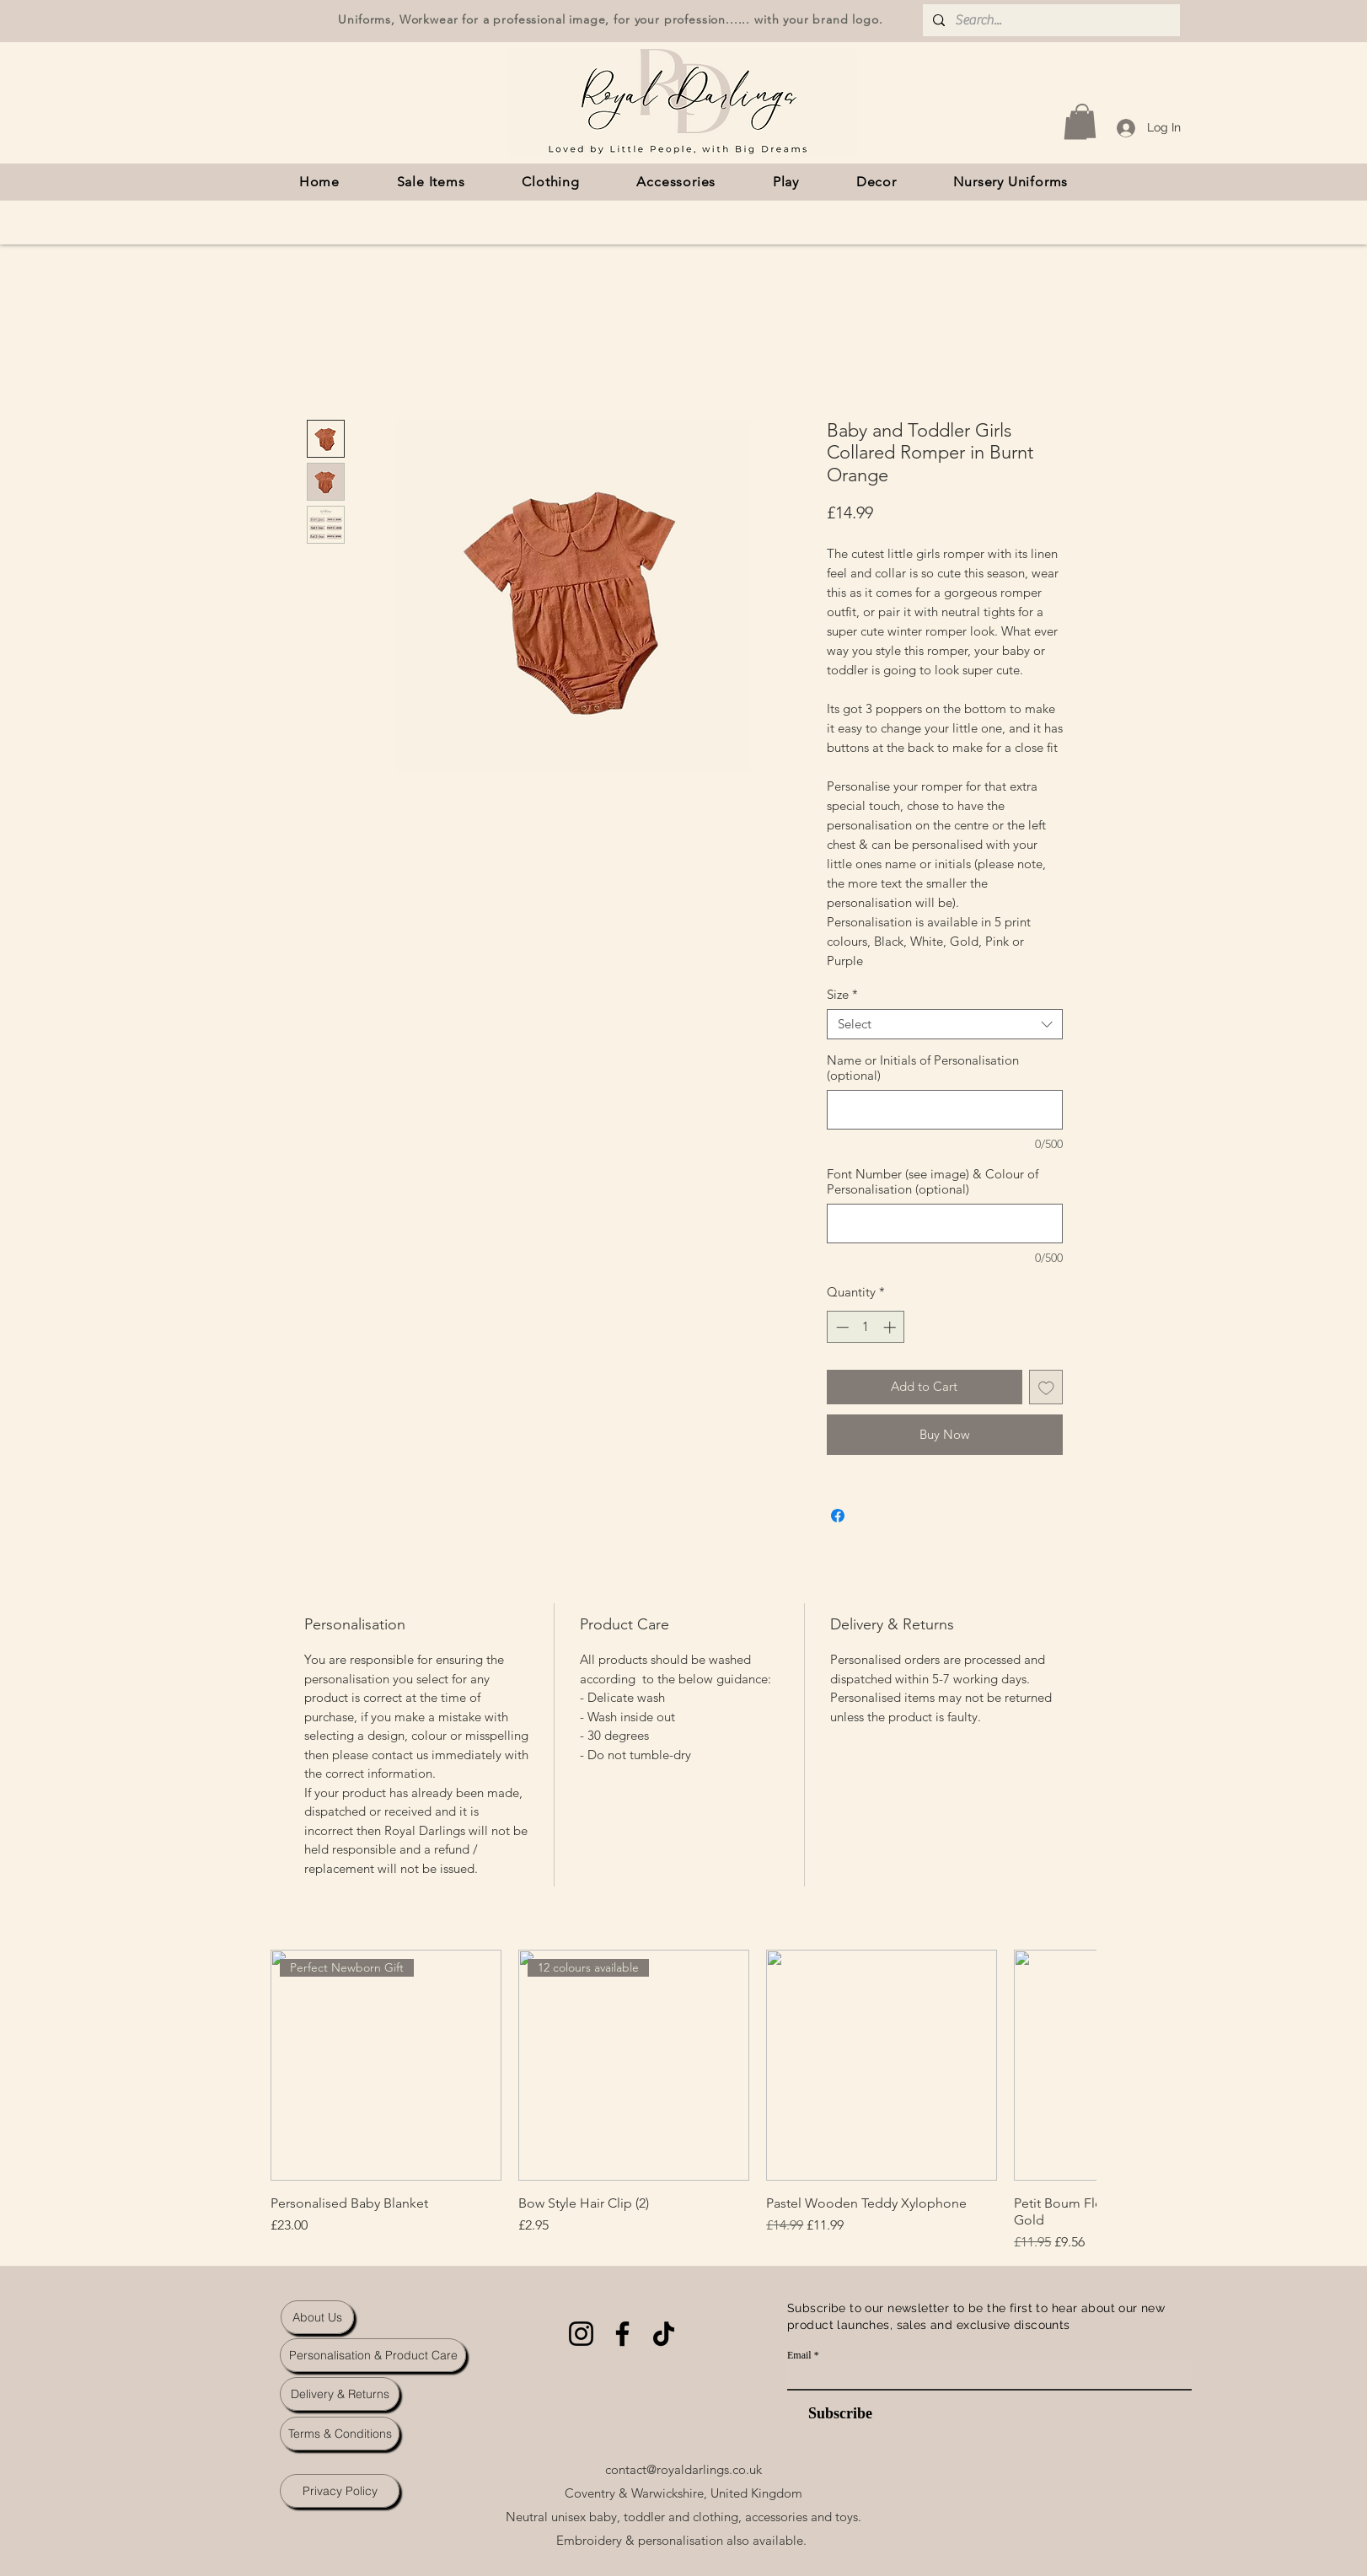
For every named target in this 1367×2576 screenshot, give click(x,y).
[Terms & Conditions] (339, 2433)
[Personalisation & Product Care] (373, 2355)
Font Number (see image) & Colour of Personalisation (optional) (932, 1182)
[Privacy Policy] (339, 2491)
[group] (683, 2100)
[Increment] (891, 1327)
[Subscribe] (829, 2414)
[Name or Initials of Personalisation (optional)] (945, 1109)
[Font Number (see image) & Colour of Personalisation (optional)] (945, 1223)
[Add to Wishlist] (1046, 1387)
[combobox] (945, 1024)
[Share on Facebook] (838, 1515)
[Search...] (1050, 20)
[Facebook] (622, 2333)
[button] (1082, 121)
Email (799, 2355)
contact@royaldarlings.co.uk (683, 2469)
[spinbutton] (866, 1327)
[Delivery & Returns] (339, 2394)
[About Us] (317, 2317)
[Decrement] (840, 1327)
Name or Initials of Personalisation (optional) (923, 1068)
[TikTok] (663, 2333)
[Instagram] (581, 2333)
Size (842, 994)
